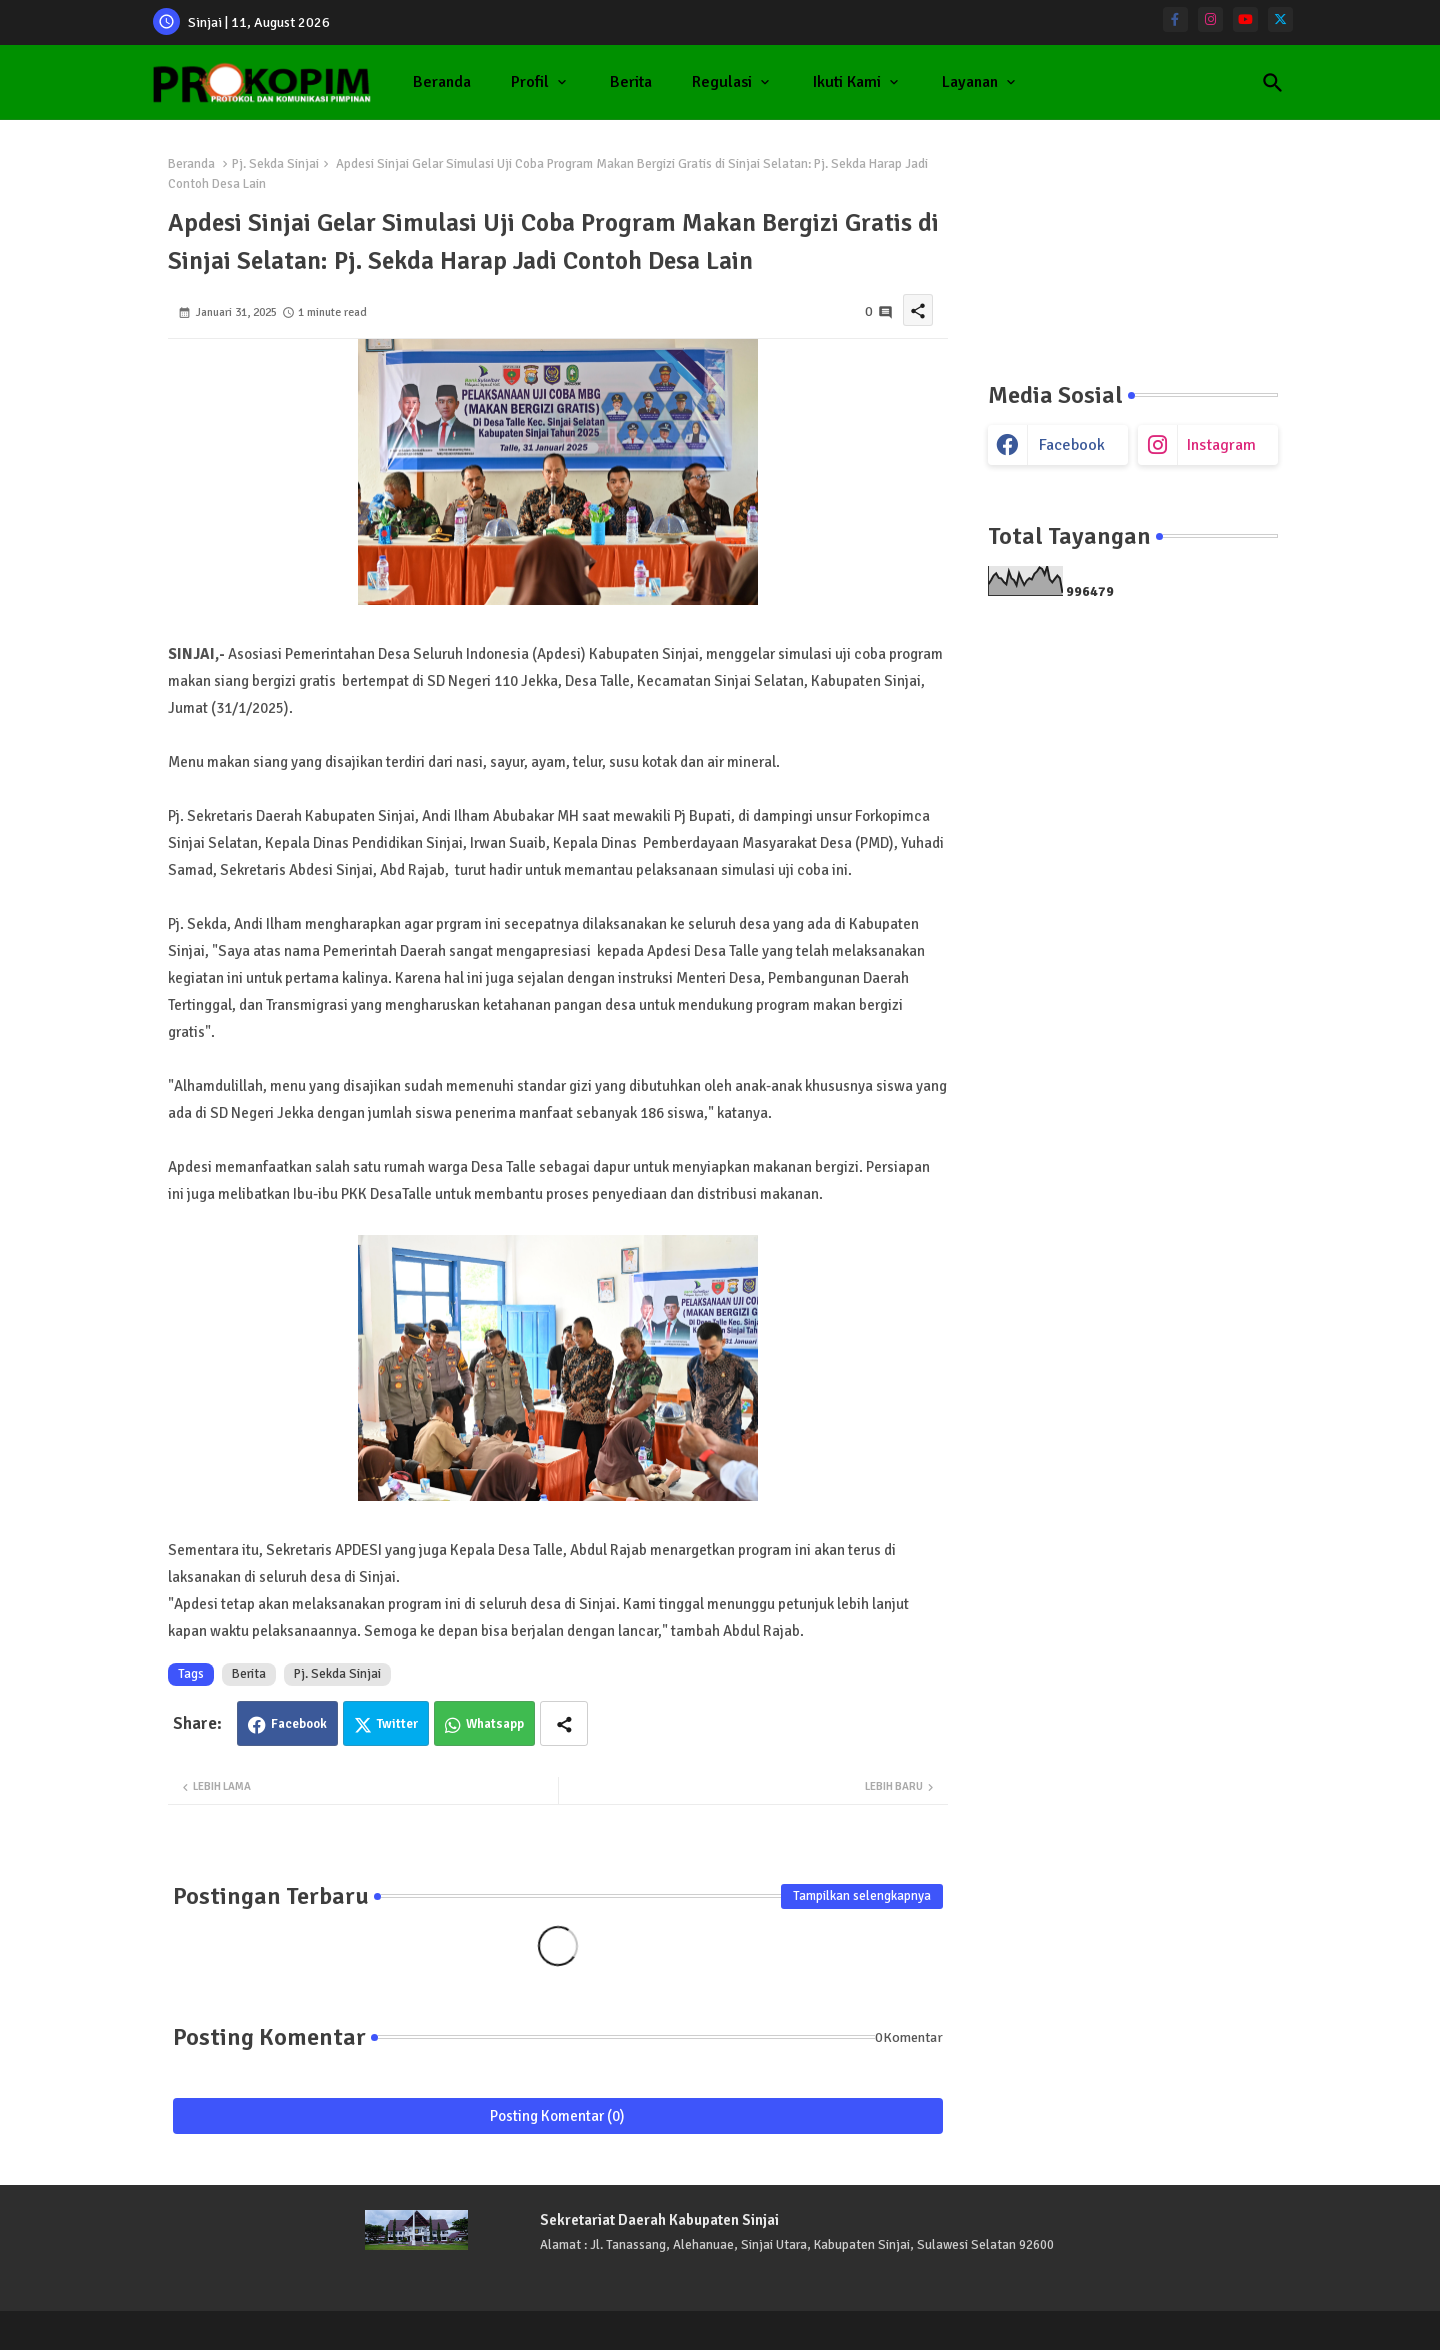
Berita (631, 82)
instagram (1221, 445)
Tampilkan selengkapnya (862, 1896)
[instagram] (1210, 19)
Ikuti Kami (847, 82)
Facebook (299, 1724)
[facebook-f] (1175, 19)
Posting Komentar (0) (557, 2116)
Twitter (397, 1724)
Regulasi (722, 82)
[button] (1273, 83)
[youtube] (1245, 19)
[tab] (442, 82)
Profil (530, 82)
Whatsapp (495, 1724)
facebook (1072, 445)
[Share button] (564, 1723)
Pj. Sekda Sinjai (275, 164)
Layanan (970, 82)
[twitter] (1280, 19)
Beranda (442, 82)
